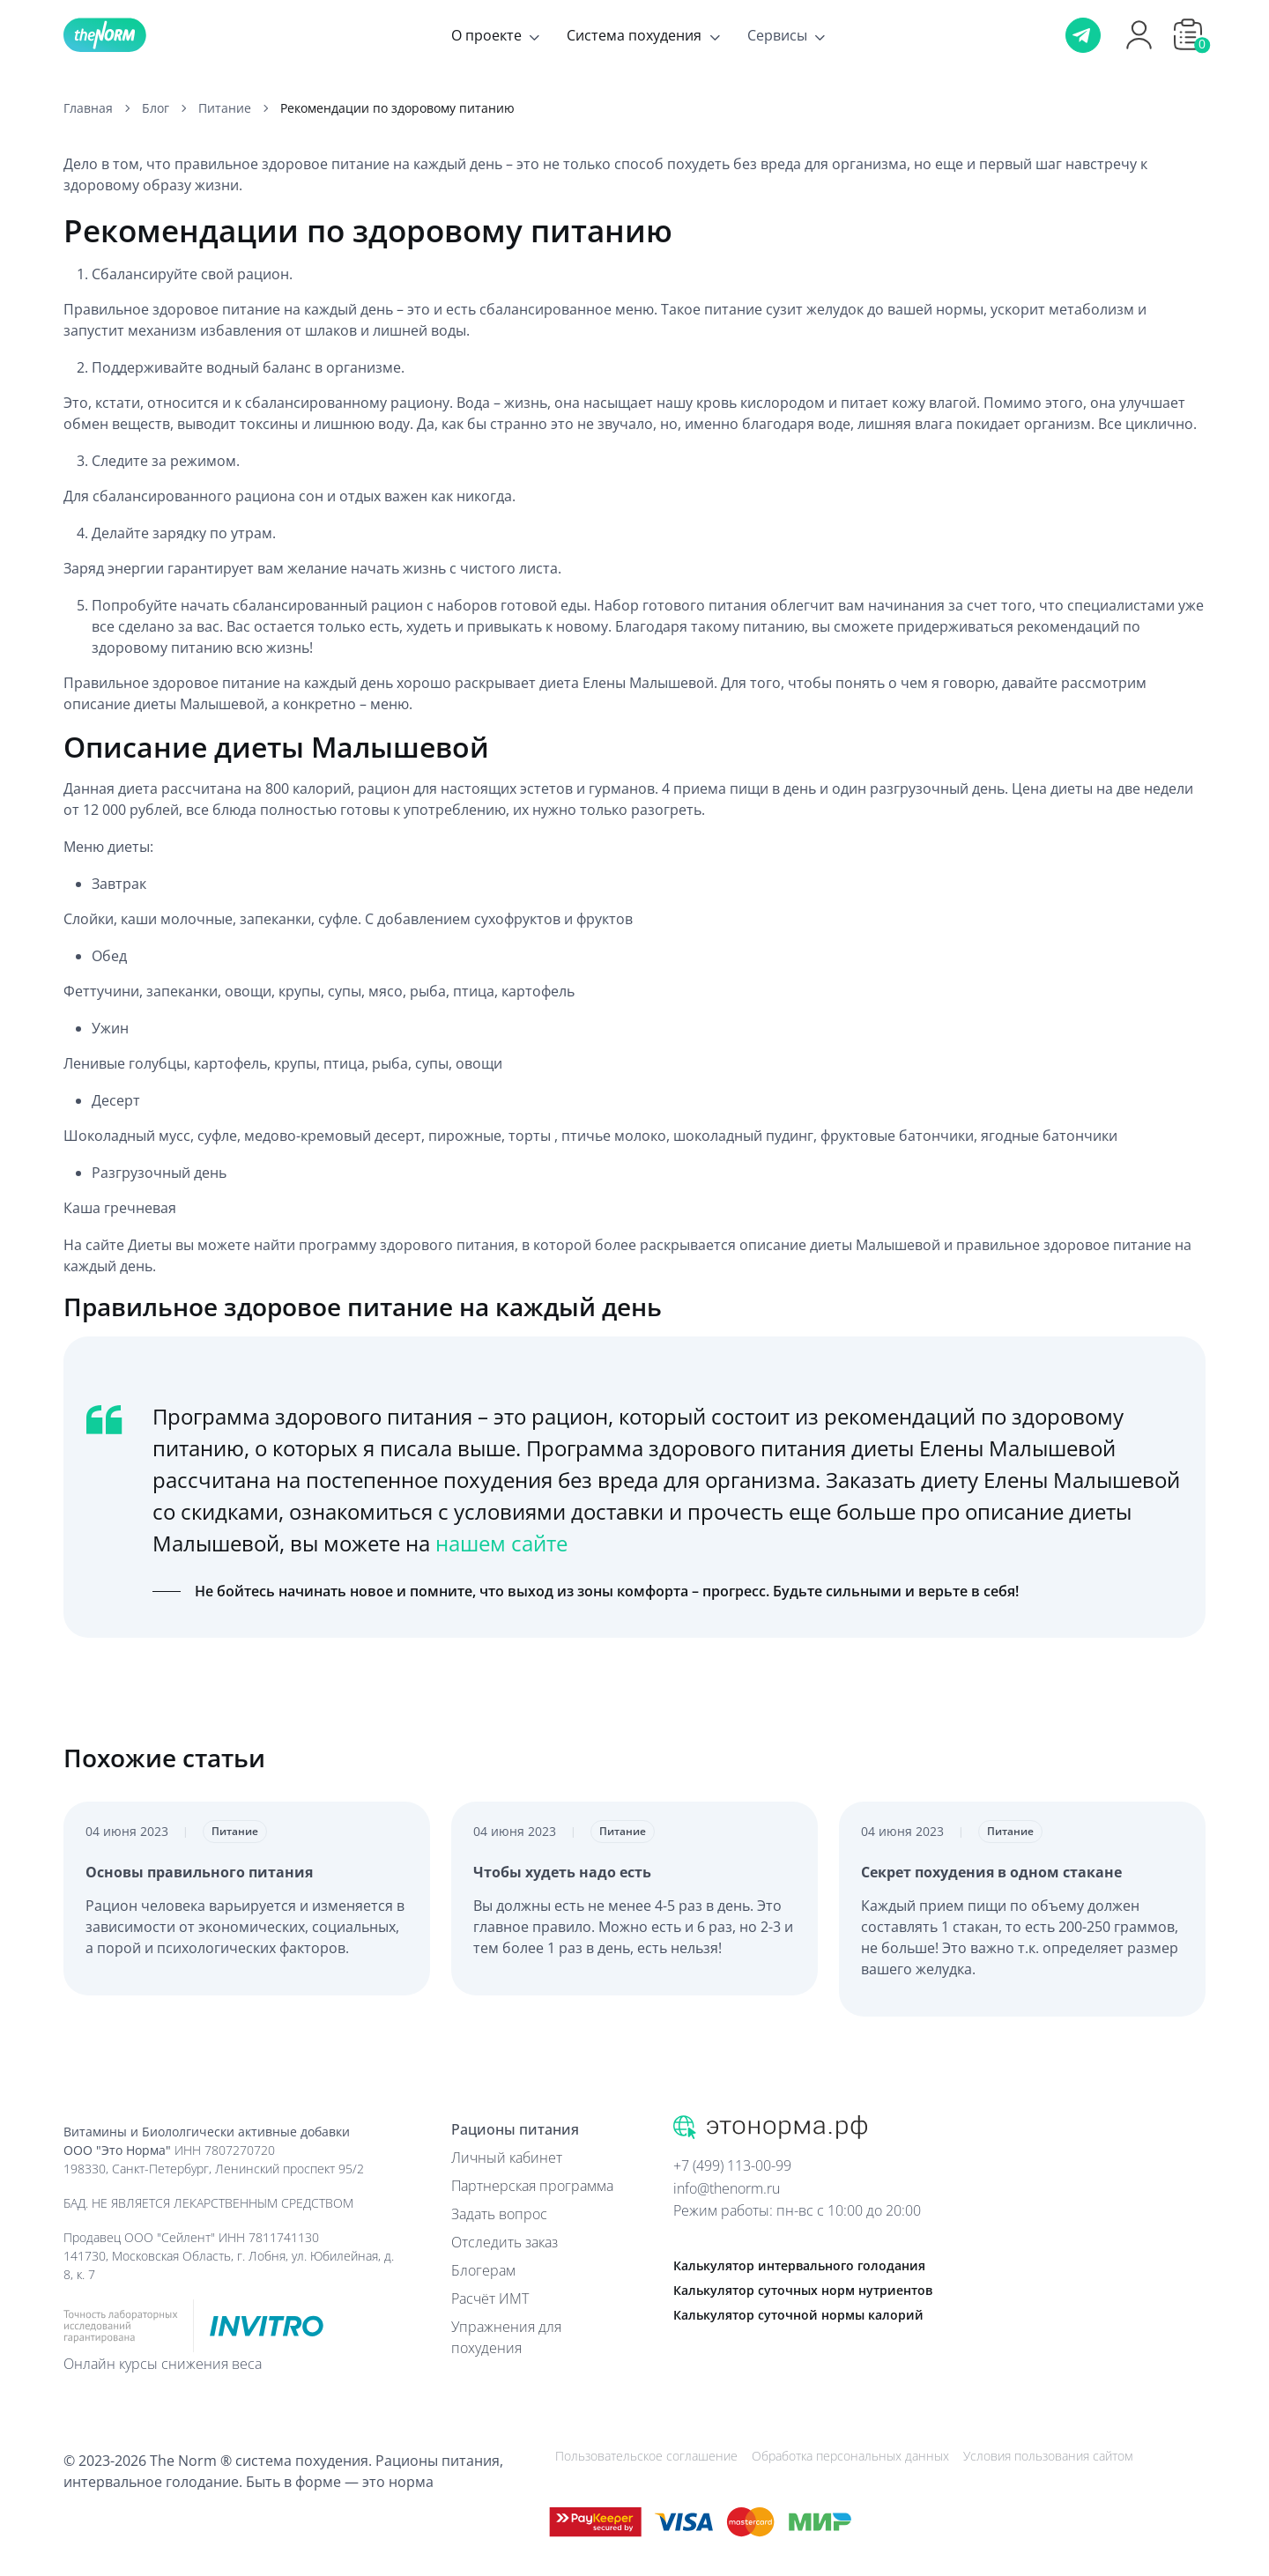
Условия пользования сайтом (1047, 2455)
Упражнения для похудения (506, 2337)
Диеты (151, 1245)
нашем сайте (501, 1543)
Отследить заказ (504, 2242)
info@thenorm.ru (726, 2188)
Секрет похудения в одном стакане (991, 1872)
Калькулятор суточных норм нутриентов (802, 2290)
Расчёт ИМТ (490, 2298)
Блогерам (483, 2270)
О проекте (486, 35)
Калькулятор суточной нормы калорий (798, 2314)
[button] (1188, 34)
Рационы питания (515, 2129)
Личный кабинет (506, 2157)
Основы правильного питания (199, 1872)
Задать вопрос (499, 2214)
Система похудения (634, 35)
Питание (235, 1831)
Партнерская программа (532, 2185)
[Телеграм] (1083, 35)
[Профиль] (1139, 46)
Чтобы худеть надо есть (562, 1872)
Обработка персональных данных (850, 2455)
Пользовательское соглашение (646, 2455)
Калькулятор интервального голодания (799, 2265)
